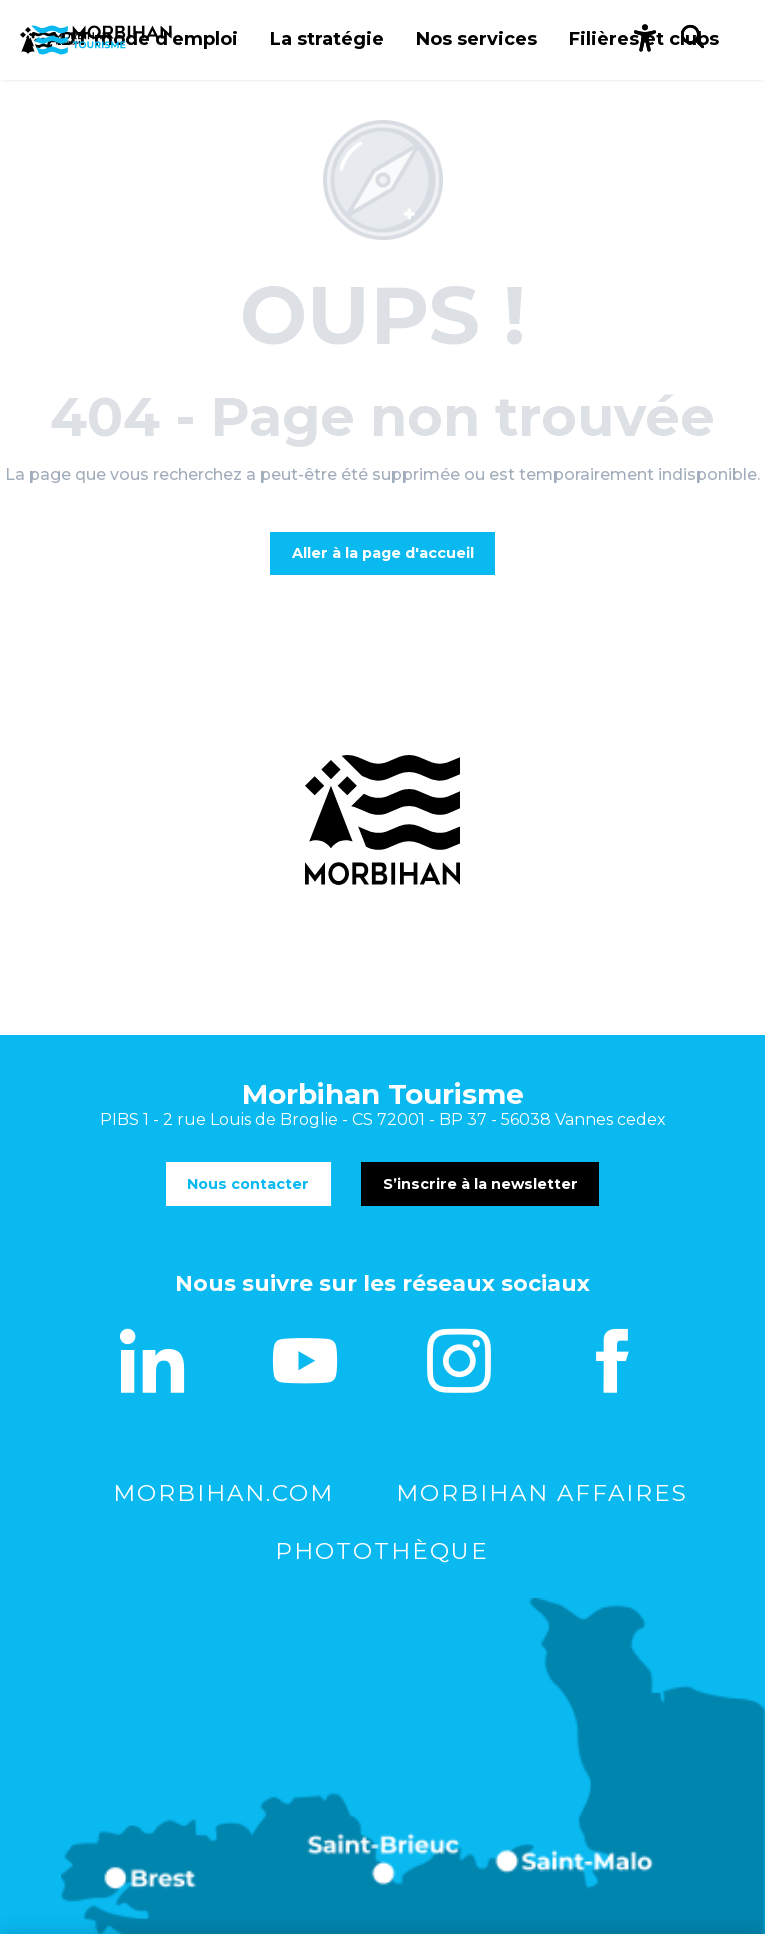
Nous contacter (248, 1184)
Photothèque (382, 1551)
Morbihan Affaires (542, 1493)
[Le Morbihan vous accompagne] (96, 40)
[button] (644, 40)
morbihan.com (223, 1493)
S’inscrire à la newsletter (480, 1184)
